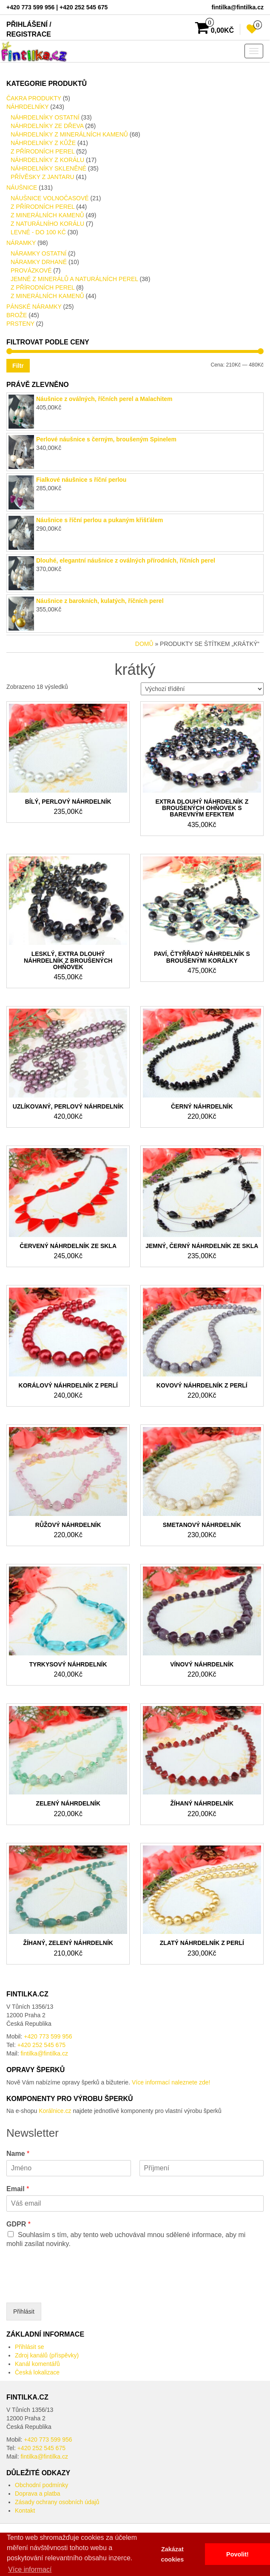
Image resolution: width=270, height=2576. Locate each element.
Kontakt (25, 2510)
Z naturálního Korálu (47, 223)
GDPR (18, 2224)
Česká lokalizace (37, 2372)
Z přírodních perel (42, 151)
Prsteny (20, 323)
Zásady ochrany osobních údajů (57, 2502)
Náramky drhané (39, 262)
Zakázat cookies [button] (172, 2554)
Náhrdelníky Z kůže (43, 142)
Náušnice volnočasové (50, 198)
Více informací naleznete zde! (171, 2082)
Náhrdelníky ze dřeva (47, 125)
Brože (16, 315)
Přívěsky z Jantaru (42, 176)
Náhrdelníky (27, 106)
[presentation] (71, 2288)
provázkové (31, 270)
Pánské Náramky (34, 306)
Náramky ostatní (38, 253)
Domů (144, 643)
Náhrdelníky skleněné (48, 168)
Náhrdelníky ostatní (45, 117)
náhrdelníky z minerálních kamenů (69, 134)
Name (17, 2153)
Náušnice (21, 187)
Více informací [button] (29, 2569)
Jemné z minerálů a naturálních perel (74, 279)
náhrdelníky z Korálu (47, 159)
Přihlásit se (29, 2346)
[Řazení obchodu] (202, 688)
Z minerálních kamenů (47, 215)
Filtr (18, 365)
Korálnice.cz (55, 2110)
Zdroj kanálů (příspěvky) (47, 2355)
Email (17, 2188)
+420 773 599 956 (48, 2036)
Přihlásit (23, 2311)
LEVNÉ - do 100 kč (38, 232)
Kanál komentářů (37, 2363)
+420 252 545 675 (41, 2044)
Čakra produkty (33, 98)
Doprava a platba (37, 2493)
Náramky (21, 242)
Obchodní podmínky (41, 2485)
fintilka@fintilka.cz (44, 2053)
